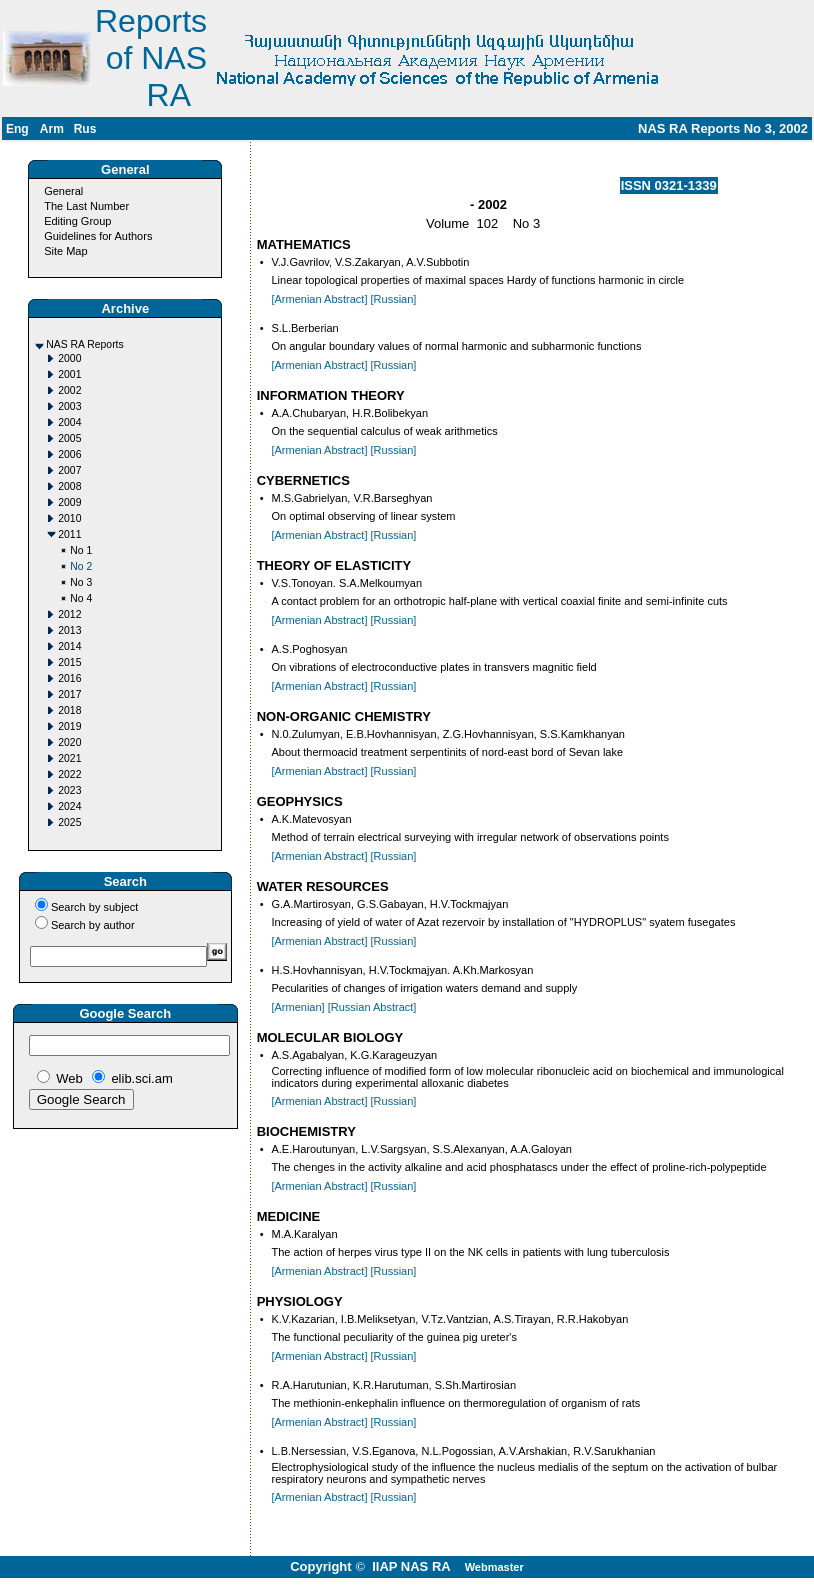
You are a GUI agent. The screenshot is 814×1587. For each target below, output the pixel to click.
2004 (69, 422)
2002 (69, 390)
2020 (69, 742)
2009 (69, 502)
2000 (69, 358)
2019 (69, 726)
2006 (69, 454)
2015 (69, 662)
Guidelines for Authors (98, 236)
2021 (69, 758)
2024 (69, 806)
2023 (69, 790)
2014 (69, 646)
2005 (69, 438)
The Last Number (86, 206)
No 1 (81, 550)
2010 (69, 518)
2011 (69, 534)
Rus (85, 129)
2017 (69, 694)
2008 (69, 486)
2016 (69, 678)
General (63, 191)
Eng (17, 129)
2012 (69, 614)
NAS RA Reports (84, 344)
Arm (52, 129)
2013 (69, 630)
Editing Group (77, 221)
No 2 (81, 566)
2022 (69, 774)
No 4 (81, 598)
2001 (69, 374)
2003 (69, 406)
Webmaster (494, 1567)
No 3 (81, 582)
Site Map (65, 251)
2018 (69, 710)
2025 (69, 822)
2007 (69, 470)
